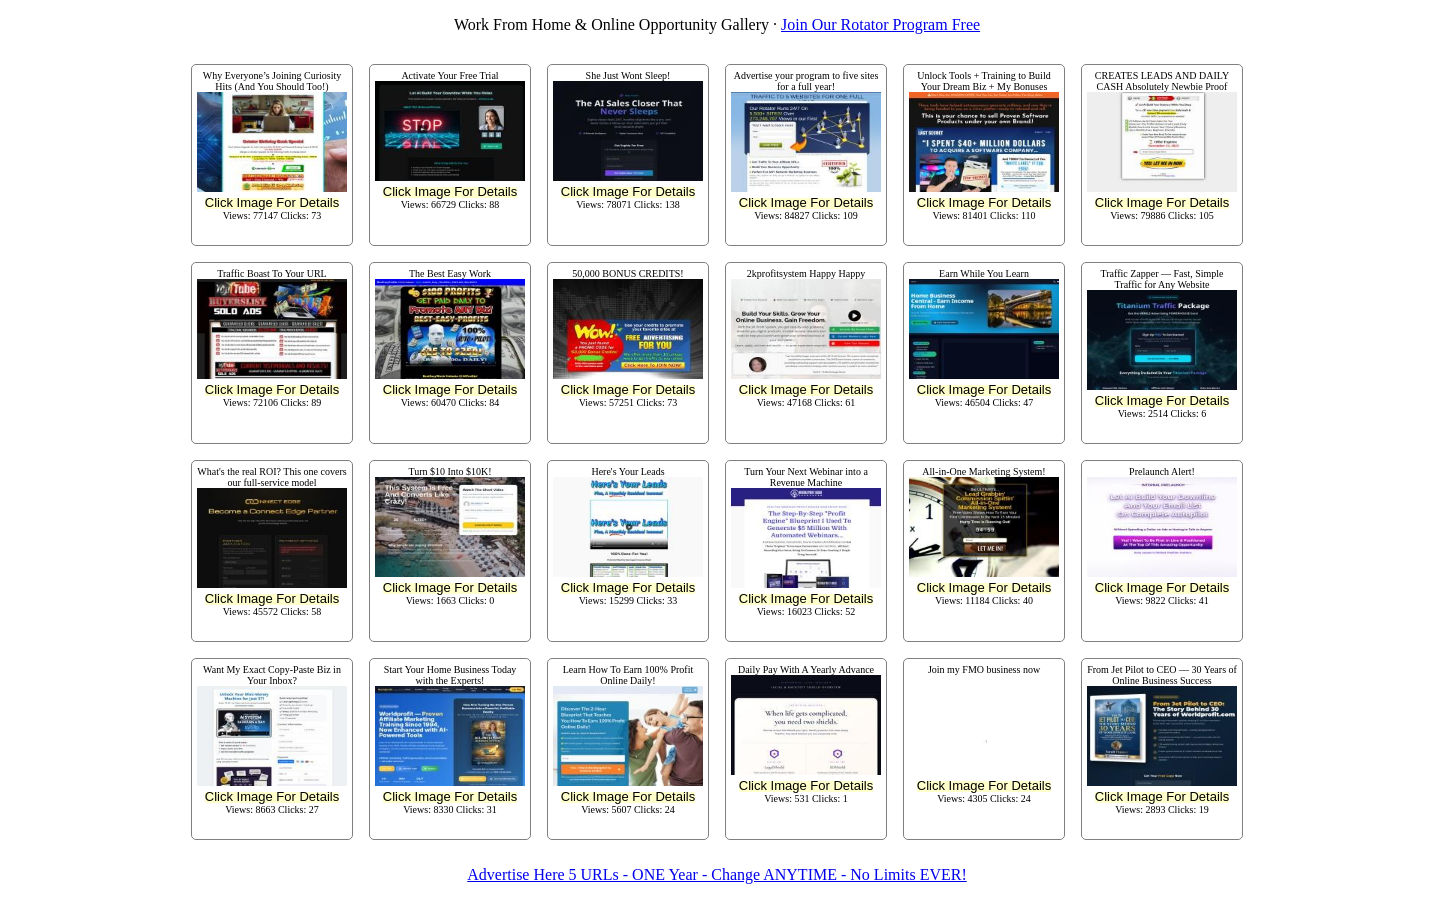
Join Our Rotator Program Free (880, 24)
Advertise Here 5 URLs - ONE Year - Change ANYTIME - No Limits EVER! (716, 874)
